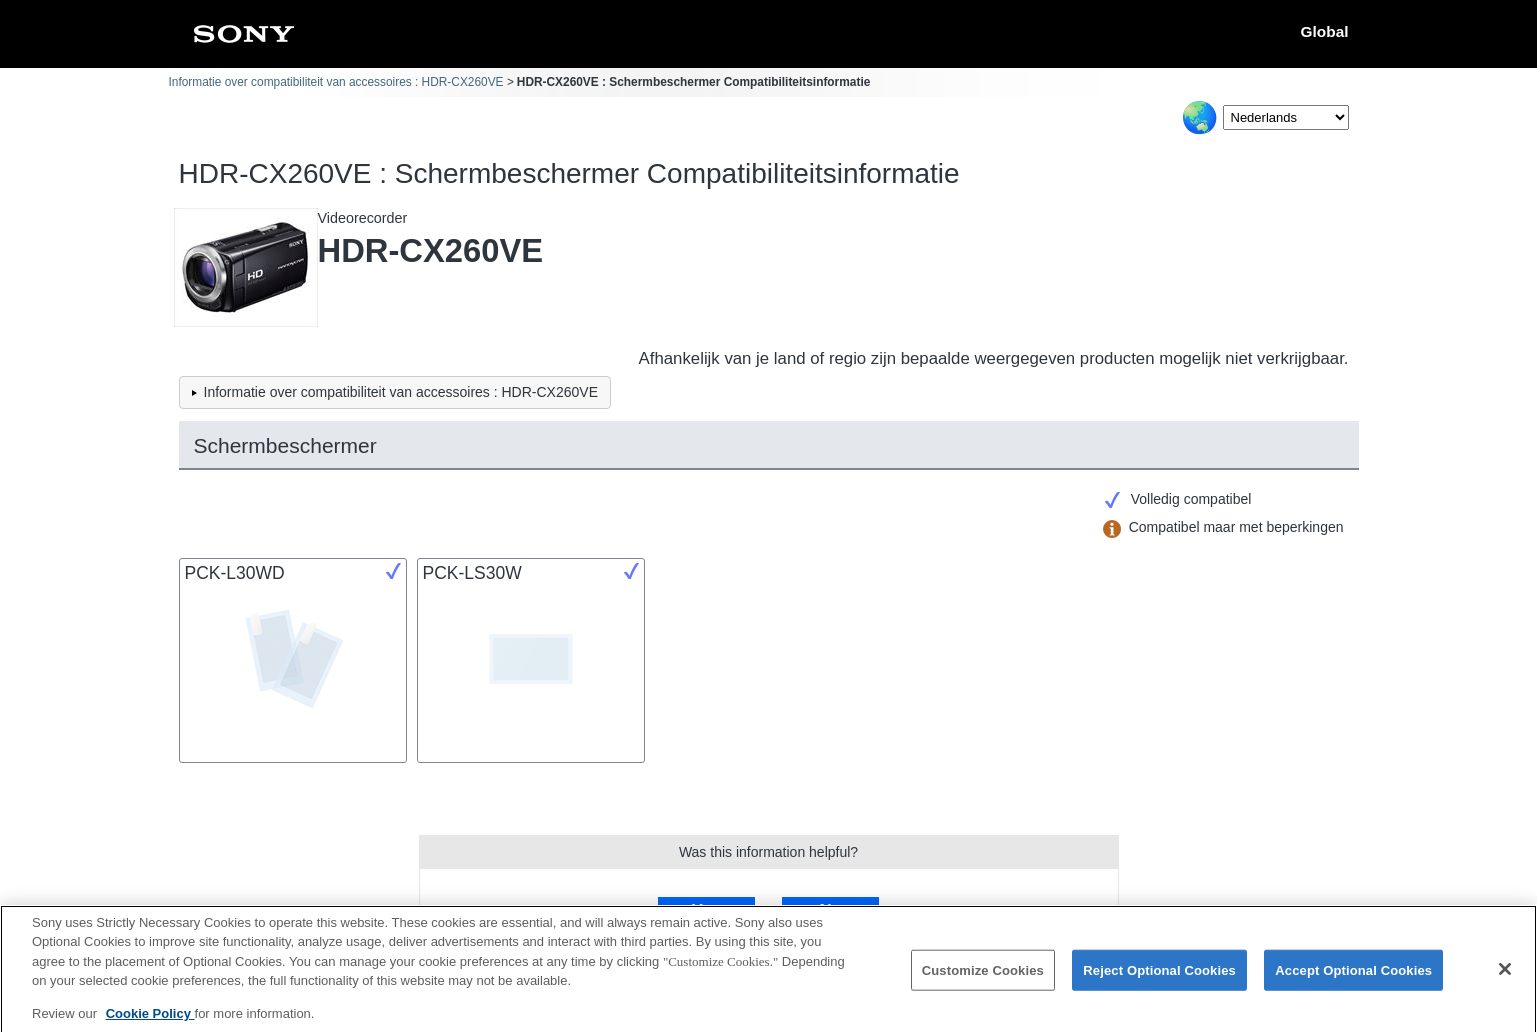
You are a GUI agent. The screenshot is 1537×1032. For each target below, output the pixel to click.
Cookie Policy (150, 1019)
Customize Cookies (983, 975)
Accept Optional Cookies (1353, 975)
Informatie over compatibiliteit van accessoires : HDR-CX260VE (336, 82)
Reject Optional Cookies (1159, 975)
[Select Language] (1286, 117)
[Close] (1505, 975)
